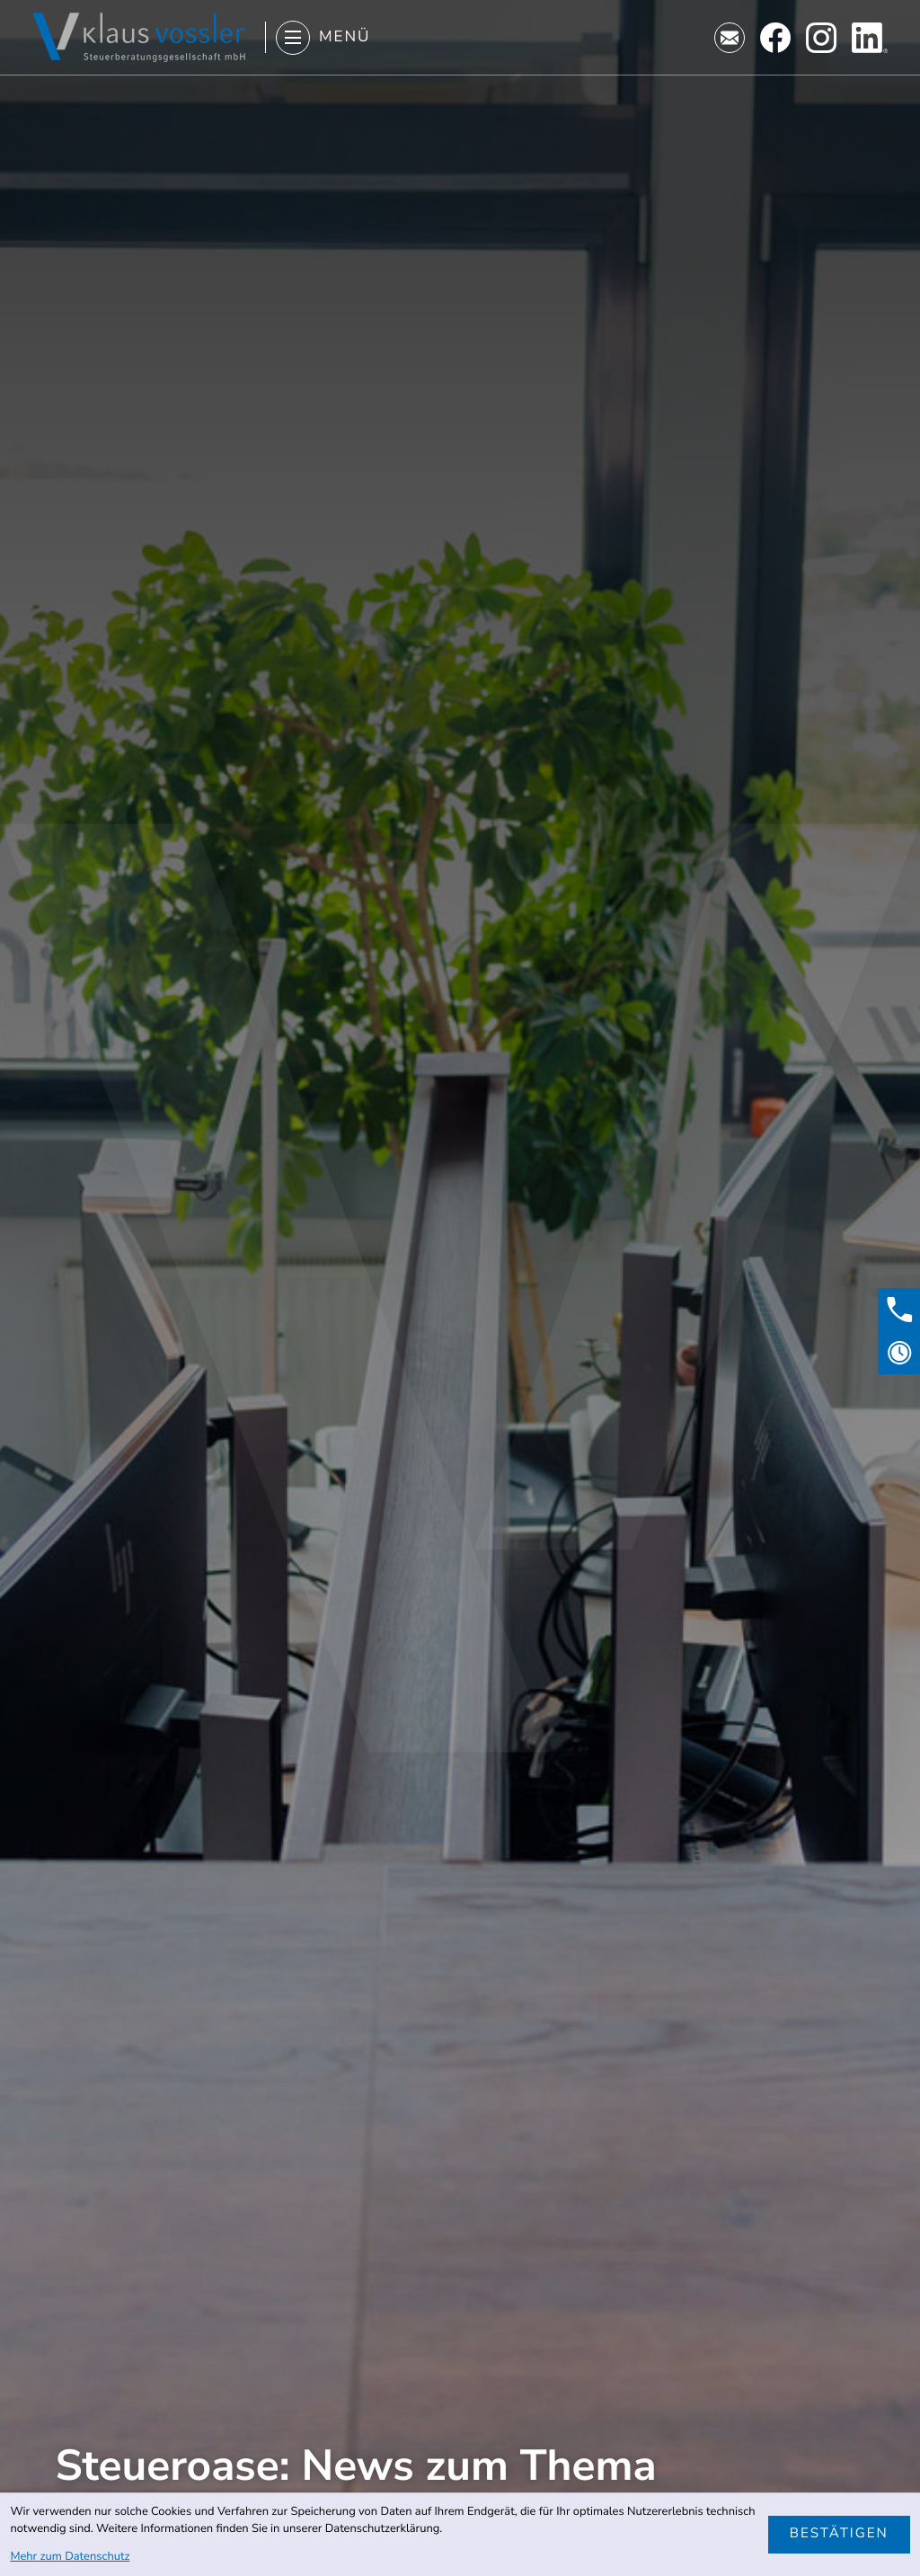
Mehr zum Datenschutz (69, 2556)
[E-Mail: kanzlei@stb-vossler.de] (729, 37)
